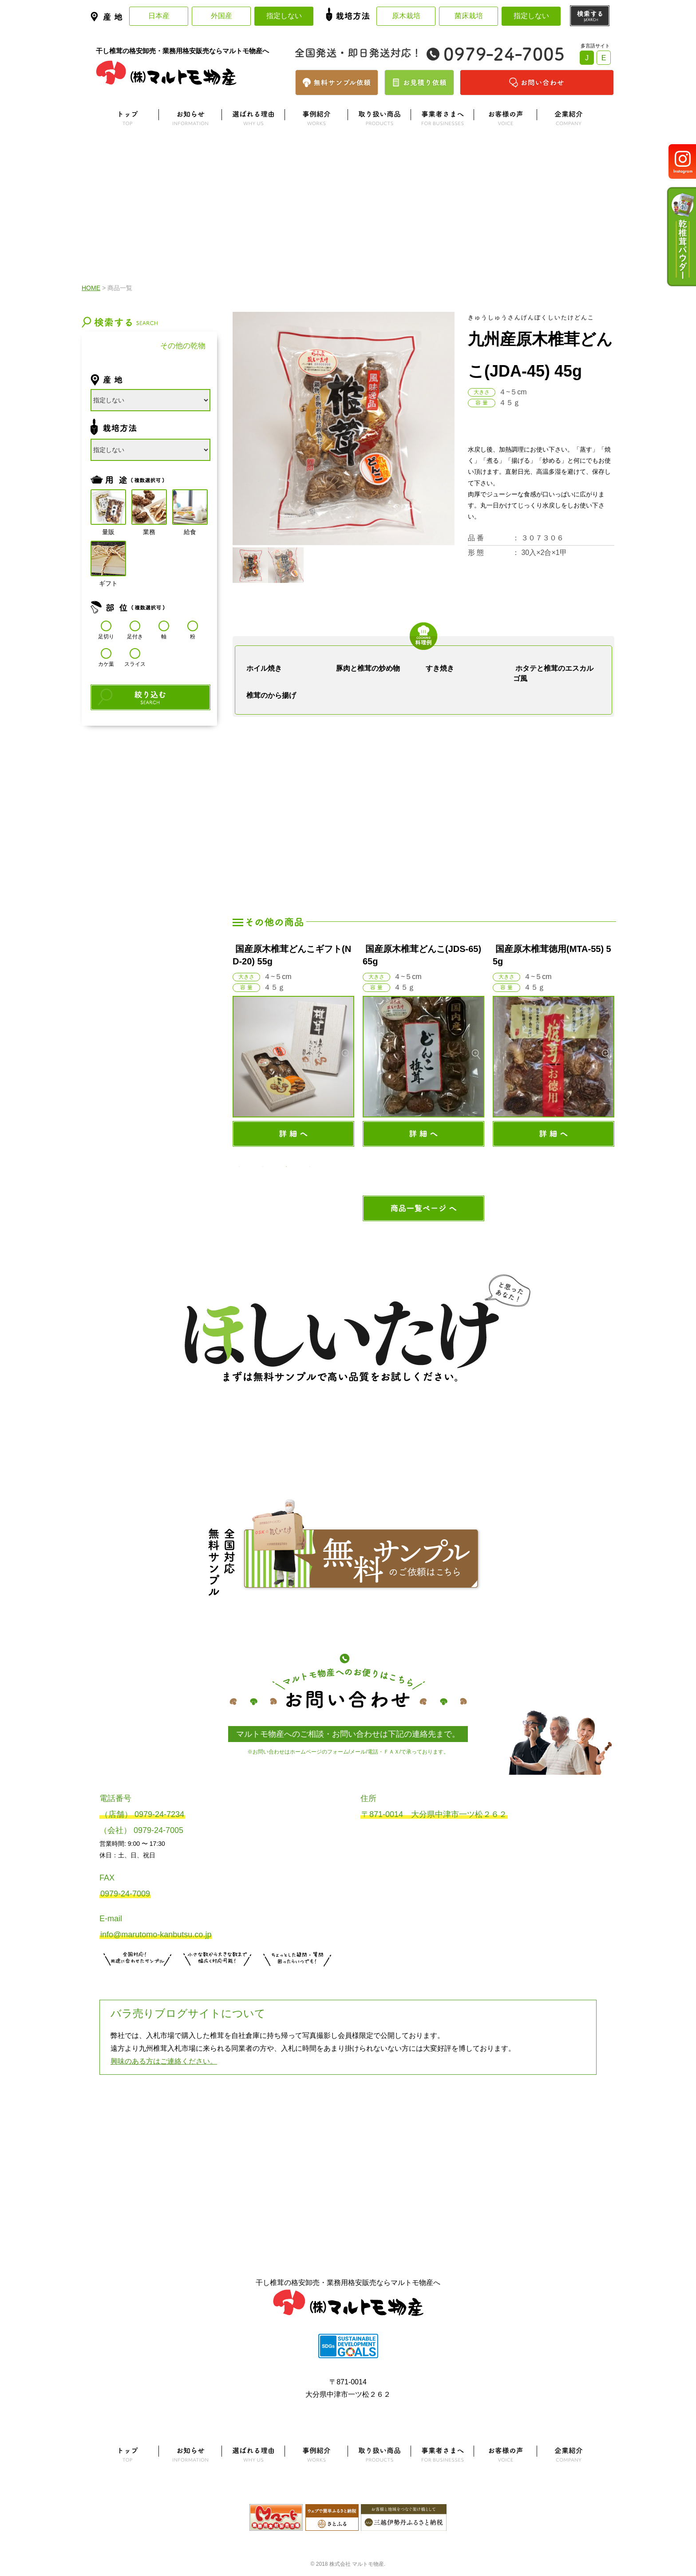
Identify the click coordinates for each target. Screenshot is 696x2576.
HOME (91, 287)
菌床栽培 (469, 16)
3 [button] (286, 1166)
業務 (149, 507)
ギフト (108, 559)
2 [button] (262, 1166)
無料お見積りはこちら (217, 1977)
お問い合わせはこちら (297, 1977)
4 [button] (309, 1166)
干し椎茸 (115, 346)
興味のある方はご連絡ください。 (164, 2061)
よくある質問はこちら (348, 2119)
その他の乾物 (183, 346)
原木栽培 (406, 16)
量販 (108, 507)
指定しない (284, 16)
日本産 (159, 16)
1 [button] (239, 1166)
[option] (294, 1045)
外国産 (221, 16)
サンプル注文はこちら (137, 1977)
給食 (190, 507)
